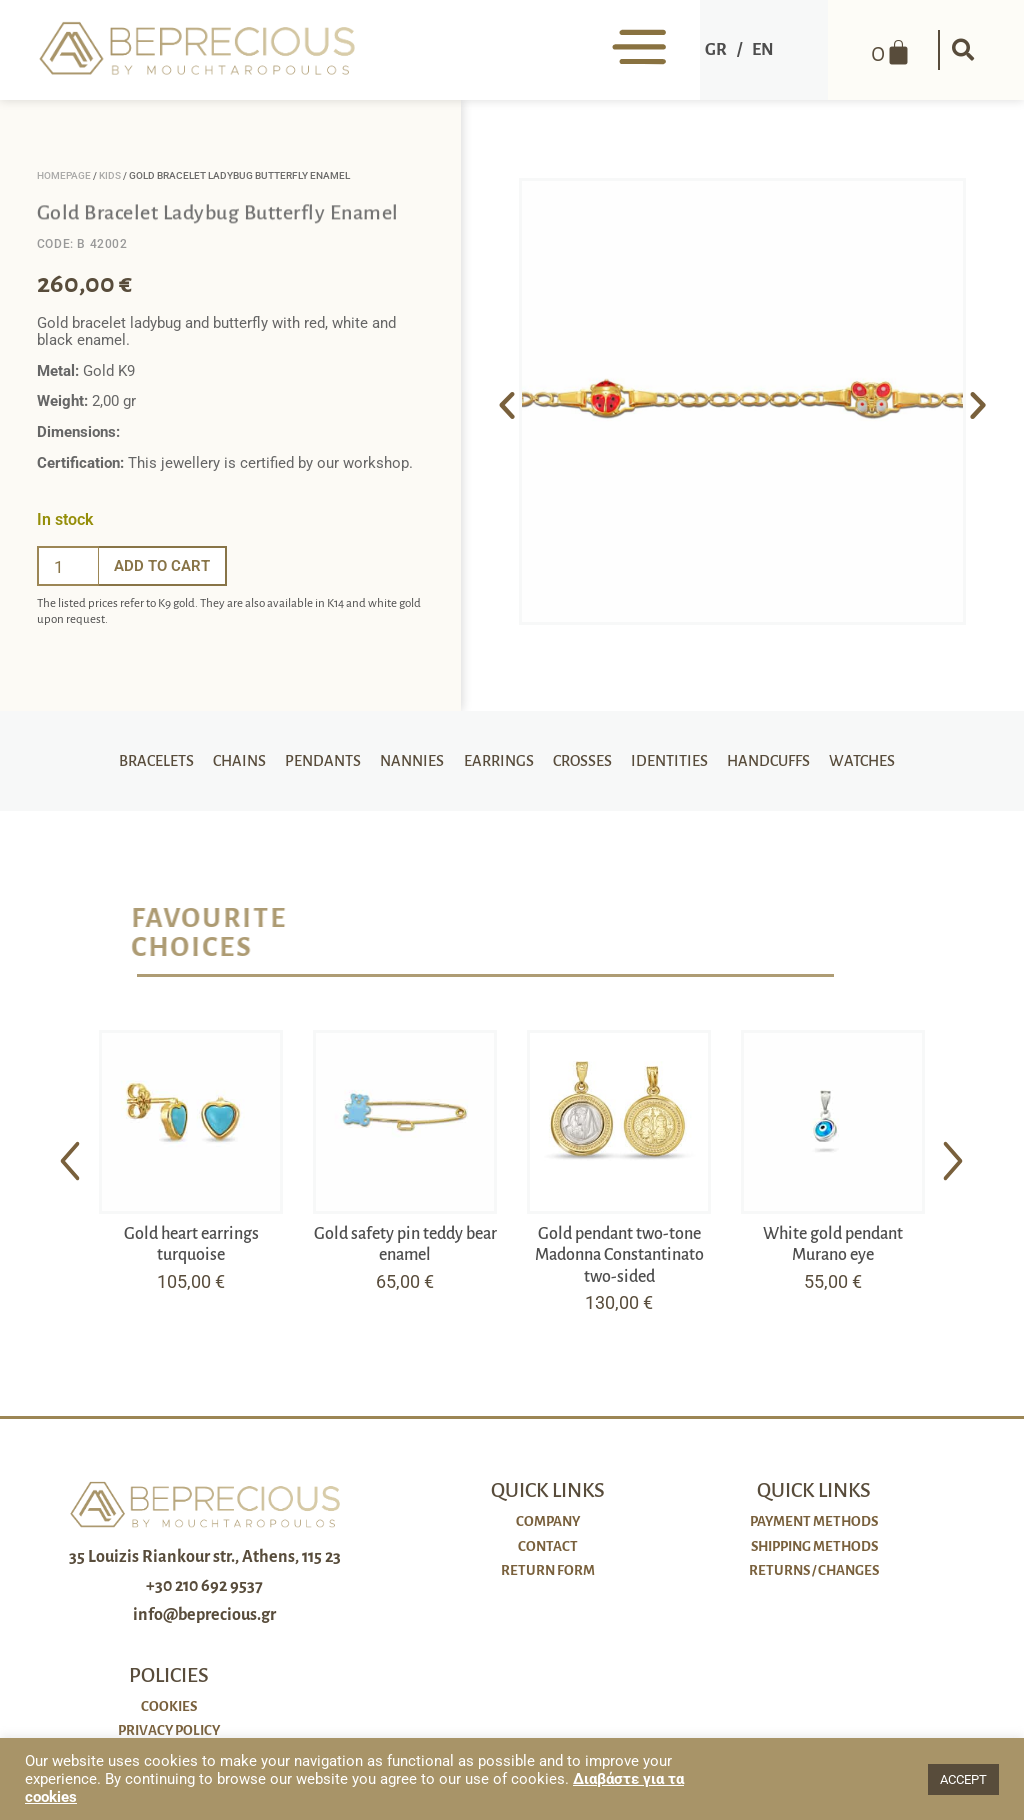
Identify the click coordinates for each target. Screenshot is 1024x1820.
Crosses (584, 761)
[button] (960, 50)
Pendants (317, 761)
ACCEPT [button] (963, 1779)
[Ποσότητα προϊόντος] (68, 566)
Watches (875, 761)
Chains (231, 761)
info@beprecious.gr (204, 1615)
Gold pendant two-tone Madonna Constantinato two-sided (619, 1255)
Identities (675, 761)
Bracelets (145, 761)
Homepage (64, 175)
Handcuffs (778, 761)
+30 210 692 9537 (204, 1586)
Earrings (497, 761)
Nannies (409, 761)
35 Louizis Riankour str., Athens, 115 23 (205, 1557)
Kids (110, 175)
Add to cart (162, 566)
